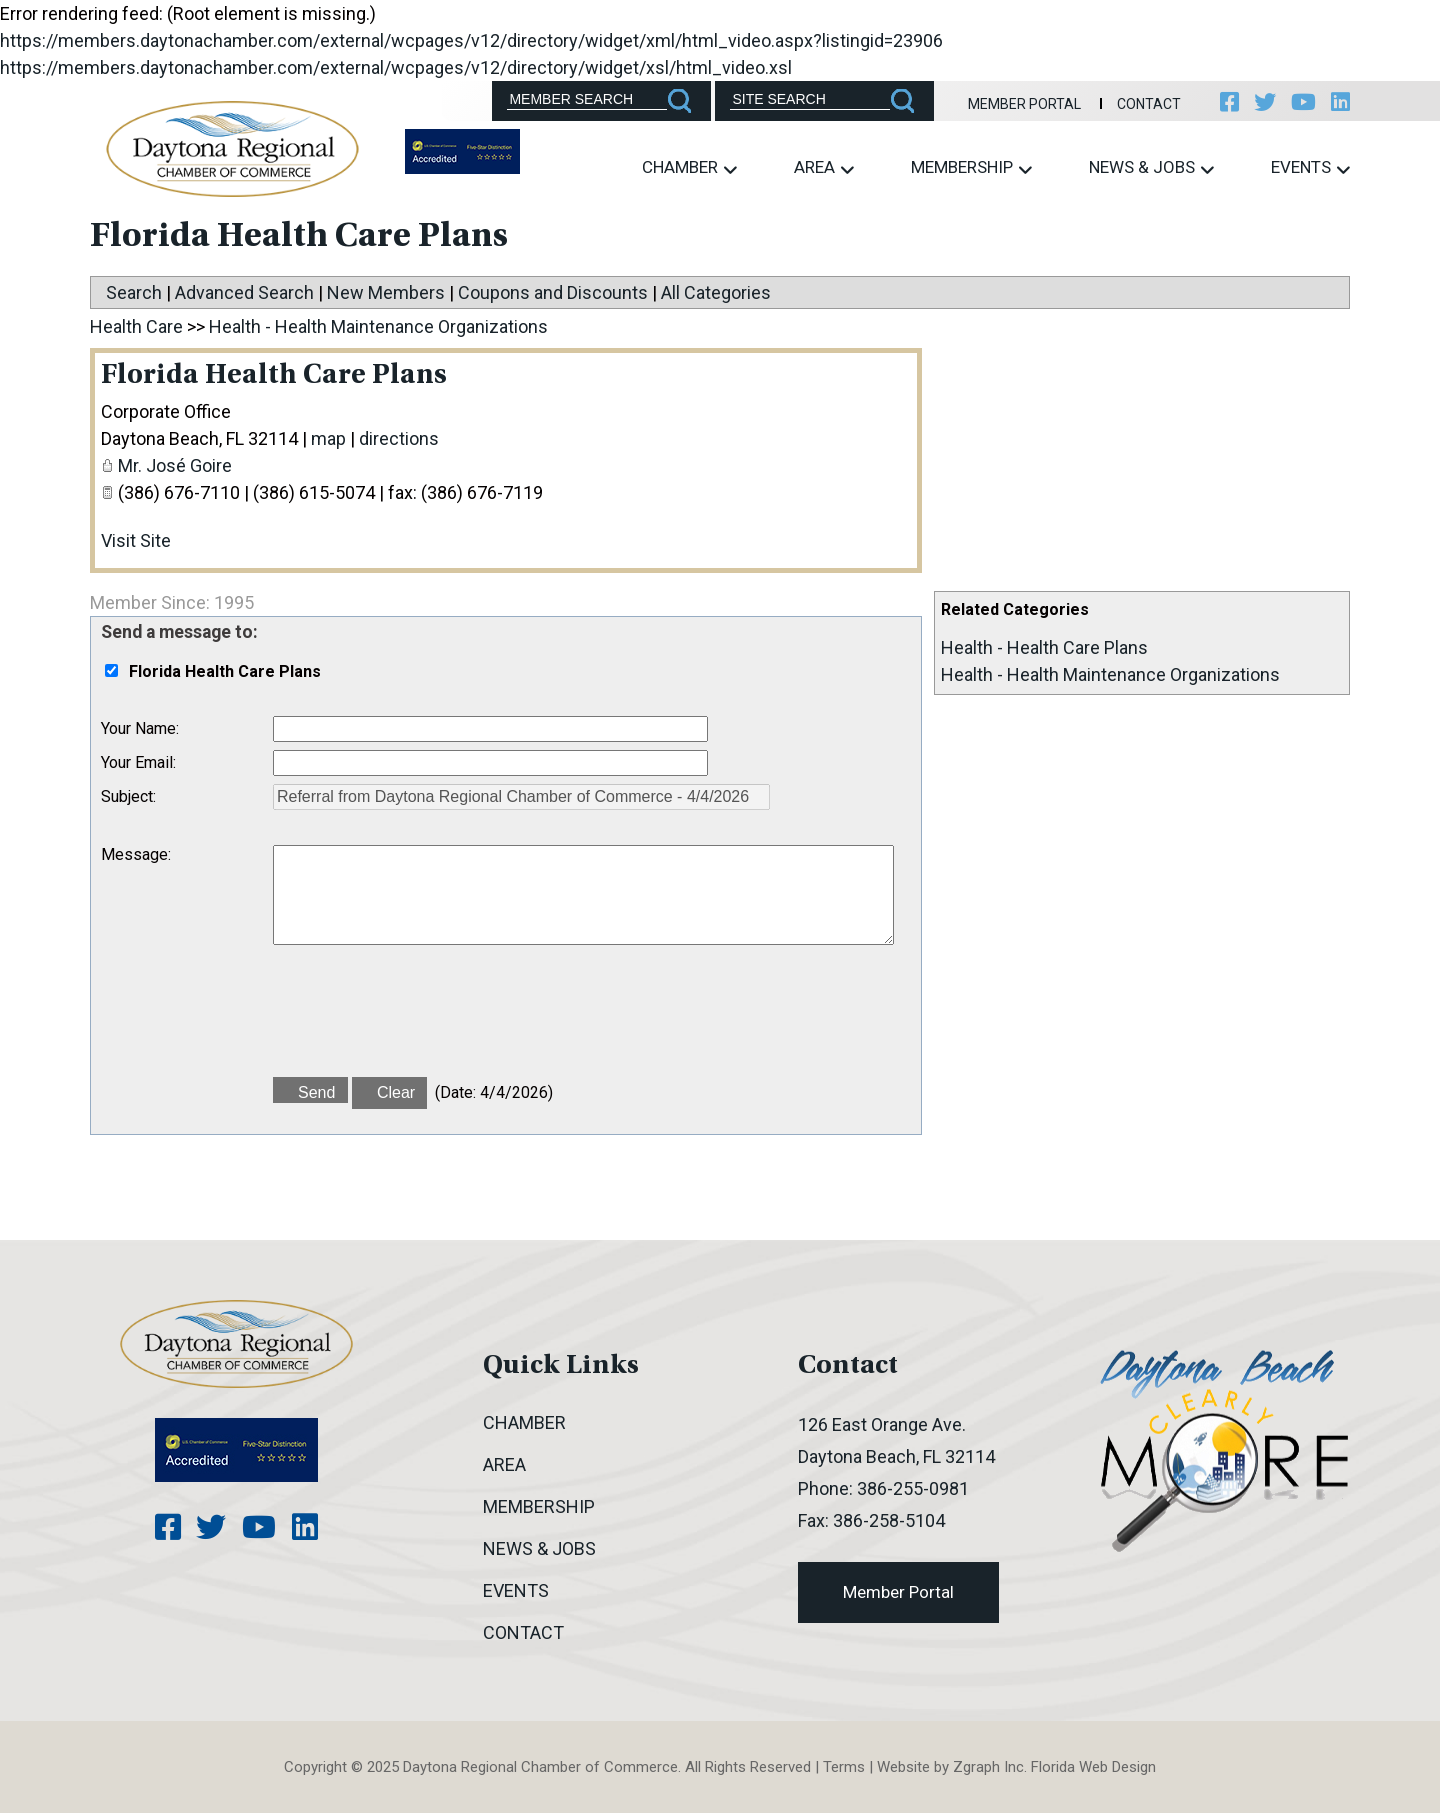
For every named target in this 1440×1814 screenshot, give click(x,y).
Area (824, 167)
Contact (1144, 104)
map (328, 439)
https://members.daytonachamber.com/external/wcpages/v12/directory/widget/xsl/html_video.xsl (396, 67)
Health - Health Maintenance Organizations (1110, 674)
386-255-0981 (913, 1489)
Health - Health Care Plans (1044, 647)
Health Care (136, 326)
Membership (971, 167)
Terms (844, 1768)
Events (1310, 167)
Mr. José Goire (175, 466)
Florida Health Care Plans (278, 377)
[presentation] (425, 1020)
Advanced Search (244, 292)
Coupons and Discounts (553, 292)
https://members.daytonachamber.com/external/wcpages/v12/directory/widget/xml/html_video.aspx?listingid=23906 (471, 40)
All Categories (716, 292)
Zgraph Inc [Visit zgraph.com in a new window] (988, 1768)
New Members (386, 292)
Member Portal (1020, 104)
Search (134, 292)
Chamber (689, 167)
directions (399, 439)
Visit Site (136, 541)
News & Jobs (1151, 167)
